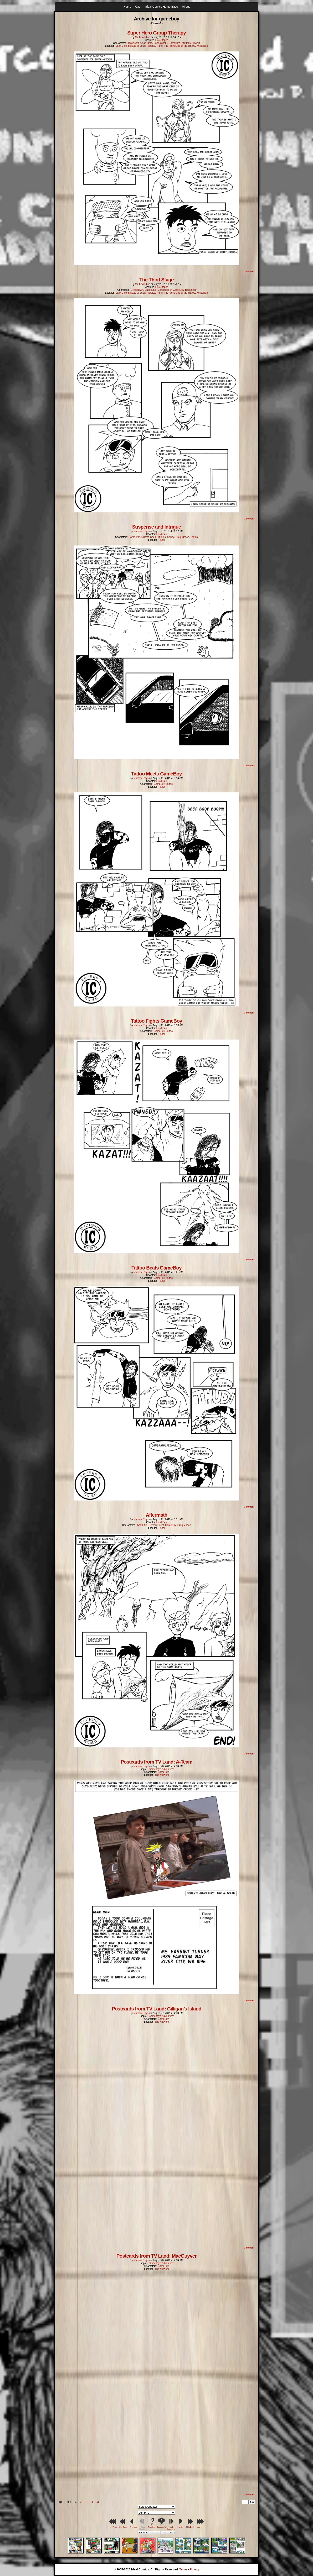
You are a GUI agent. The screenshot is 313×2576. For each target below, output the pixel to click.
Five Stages (161, 40)
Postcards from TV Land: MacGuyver (156, 2256)
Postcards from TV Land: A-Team (156, 1762)
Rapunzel (186, 43)
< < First (113, 2527)
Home (127, 6)
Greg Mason (182, 537)
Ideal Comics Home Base (161, 6)
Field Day (161, 534)
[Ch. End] (190, 2527)
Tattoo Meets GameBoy (156, 773)
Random (151, 2527)
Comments (161, 2523)
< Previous (132, 2527)
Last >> (200, 2527)
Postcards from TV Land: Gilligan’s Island (156, 2008)
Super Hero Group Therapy (156, 33)
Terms (183, 2569)
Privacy (194, 2569)
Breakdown (133, 43)
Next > (180, 2527)
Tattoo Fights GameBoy (156, 1021)
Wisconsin (202, 45)
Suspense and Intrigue (156, 527)
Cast (138, 6)
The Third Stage (156, 279)
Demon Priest (156, 1525)
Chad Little (146, 43)
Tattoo (169, 783)
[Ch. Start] (123, 2527)
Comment (249, 271)
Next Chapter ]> (170, 2528)
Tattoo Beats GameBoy (156, 1268)
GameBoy (174, 43)
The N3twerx (162, 1774)
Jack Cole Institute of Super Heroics (135, 45)
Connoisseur (160, 43)
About (186, 6)
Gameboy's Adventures (161, 1769)
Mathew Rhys (142, 37)
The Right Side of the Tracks (179, 45)
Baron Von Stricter (139, 537)
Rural (160, 45)
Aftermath (156, 1515)
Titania (196, 43)
